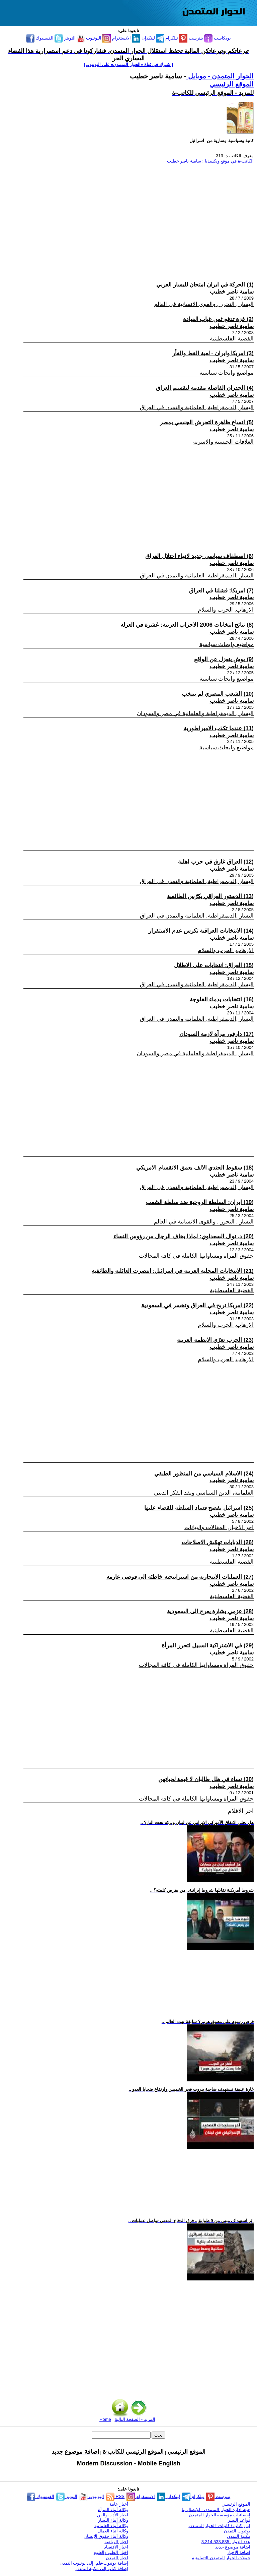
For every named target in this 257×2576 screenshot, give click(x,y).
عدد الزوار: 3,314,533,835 (225, 2541)
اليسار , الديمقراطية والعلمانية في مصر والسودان (195, 713)
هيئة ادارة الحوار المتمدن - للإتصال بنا (216, 2509)
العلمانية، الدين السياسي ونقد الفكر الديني (204, 1493)
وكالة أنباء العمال (113, 2530)
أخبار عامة (118, 2504)
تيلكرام (167, 38)
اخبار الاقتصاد (116, 2547)
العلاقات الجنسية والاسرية (223, 442)
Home (105, 2419)
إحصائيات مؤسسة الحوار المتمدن (219, 2514)
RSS (115, 2496)
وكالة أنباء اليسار (113, 2520)
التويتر (65, 38)
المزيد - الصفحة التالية (135, 2419)
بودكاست (217, 38)
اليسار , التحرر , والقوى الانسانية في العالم (204, 304)
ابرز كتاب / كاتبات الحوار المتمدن (219, 2525)
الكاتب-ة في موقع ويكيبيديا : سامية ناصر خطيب (210, 161)
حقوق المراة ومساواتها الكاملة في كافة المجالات (196, 1256)
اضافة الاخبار (238, 2552)
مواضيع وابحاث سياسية (226, 373)
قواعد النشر (239, 2520)
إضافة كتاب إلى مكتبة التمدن (102, 2568)
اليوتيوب (89, 38)
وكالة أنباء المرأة (113, 2509)
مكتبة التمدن (238, 2536)
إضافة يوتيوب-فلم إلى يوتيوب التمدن (94, 2563)
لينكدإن (143, 38)
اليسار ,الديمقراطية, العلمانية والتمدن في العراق (197, 407)
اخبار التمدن (117, 2557)
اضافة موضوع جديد (232, 2547)
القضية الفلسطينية (232, 338)
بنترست (191, 38)
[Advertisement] (132, 216)
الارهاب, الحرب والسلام (226, 610)
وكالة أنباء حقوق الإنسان (106, 2536)
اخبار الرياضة (116, 2541)
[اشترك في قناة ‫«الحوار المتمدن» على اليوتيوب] (128, 64)
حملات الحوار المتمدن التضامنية (221, 2557)
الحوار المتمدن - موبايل (220, 76)
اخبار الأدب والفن (112, 2514)
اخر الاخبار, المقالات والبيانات (219, 1527)
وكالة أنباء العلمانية (111, 2525)
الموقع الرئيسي (232, 84)
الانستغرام (116, 38)
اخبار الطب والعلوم (110, 2552)
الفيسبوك (40, 38)
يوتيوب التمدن (237, 2530)
